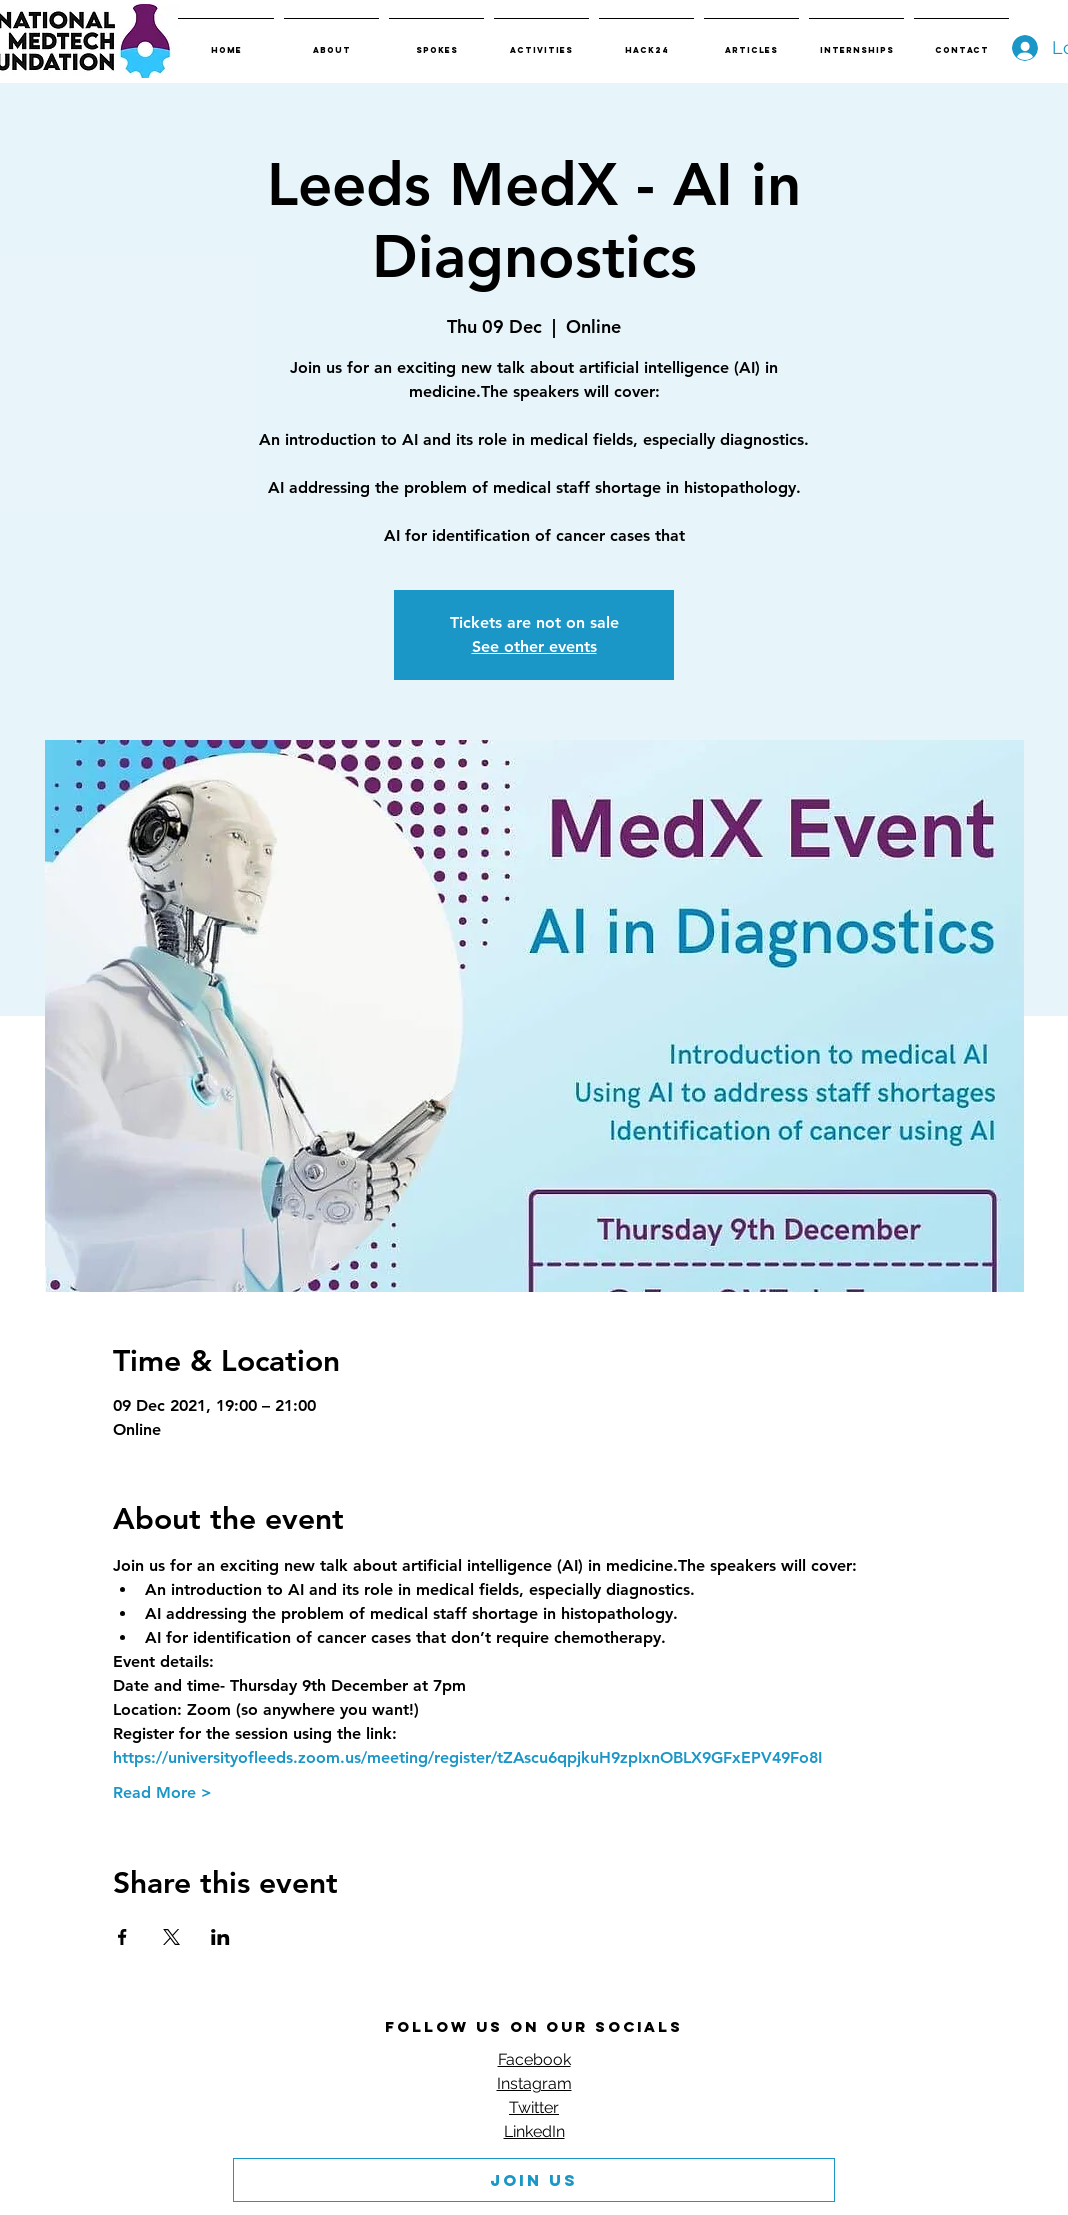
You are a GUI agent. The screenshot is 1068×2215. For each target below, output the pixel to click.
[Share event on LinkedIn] (220, 1937)
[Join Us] (534, 2180)
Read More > (162, 1792)
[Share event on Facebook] (122, 1937)
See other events (534, 646)
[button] (331, 41)
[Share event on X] (171, 1937)
